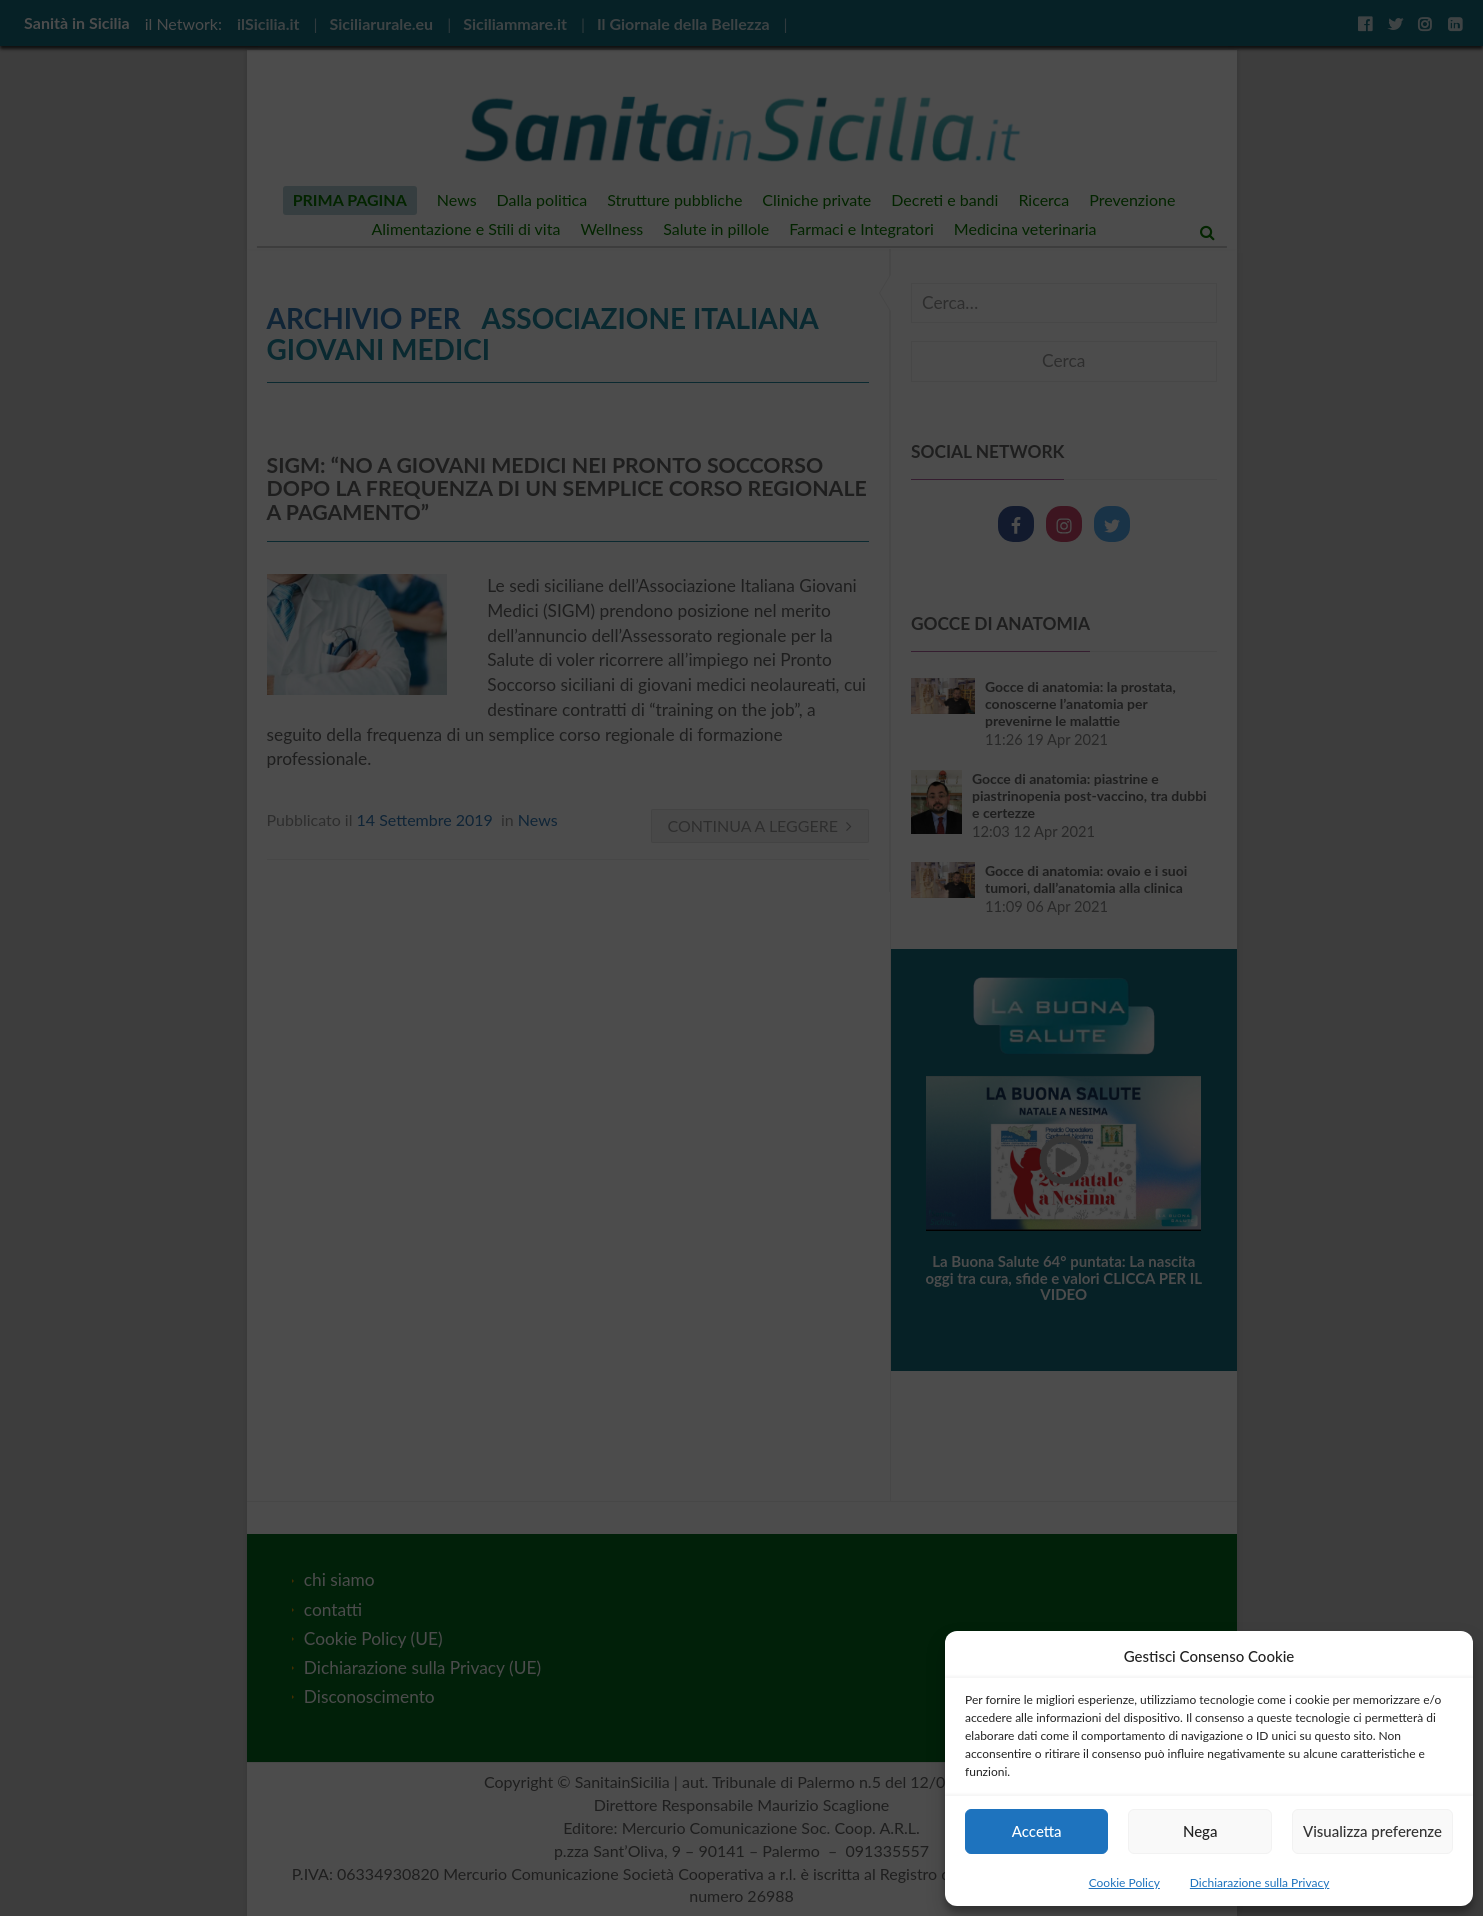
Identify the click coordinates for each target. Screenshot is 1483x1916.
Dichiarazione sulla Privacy (1259, 1882)
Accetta (1037, 1831)
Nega (1200, 1831)
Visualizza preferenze (1372, 1831)
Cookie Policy (1124, 1882)
